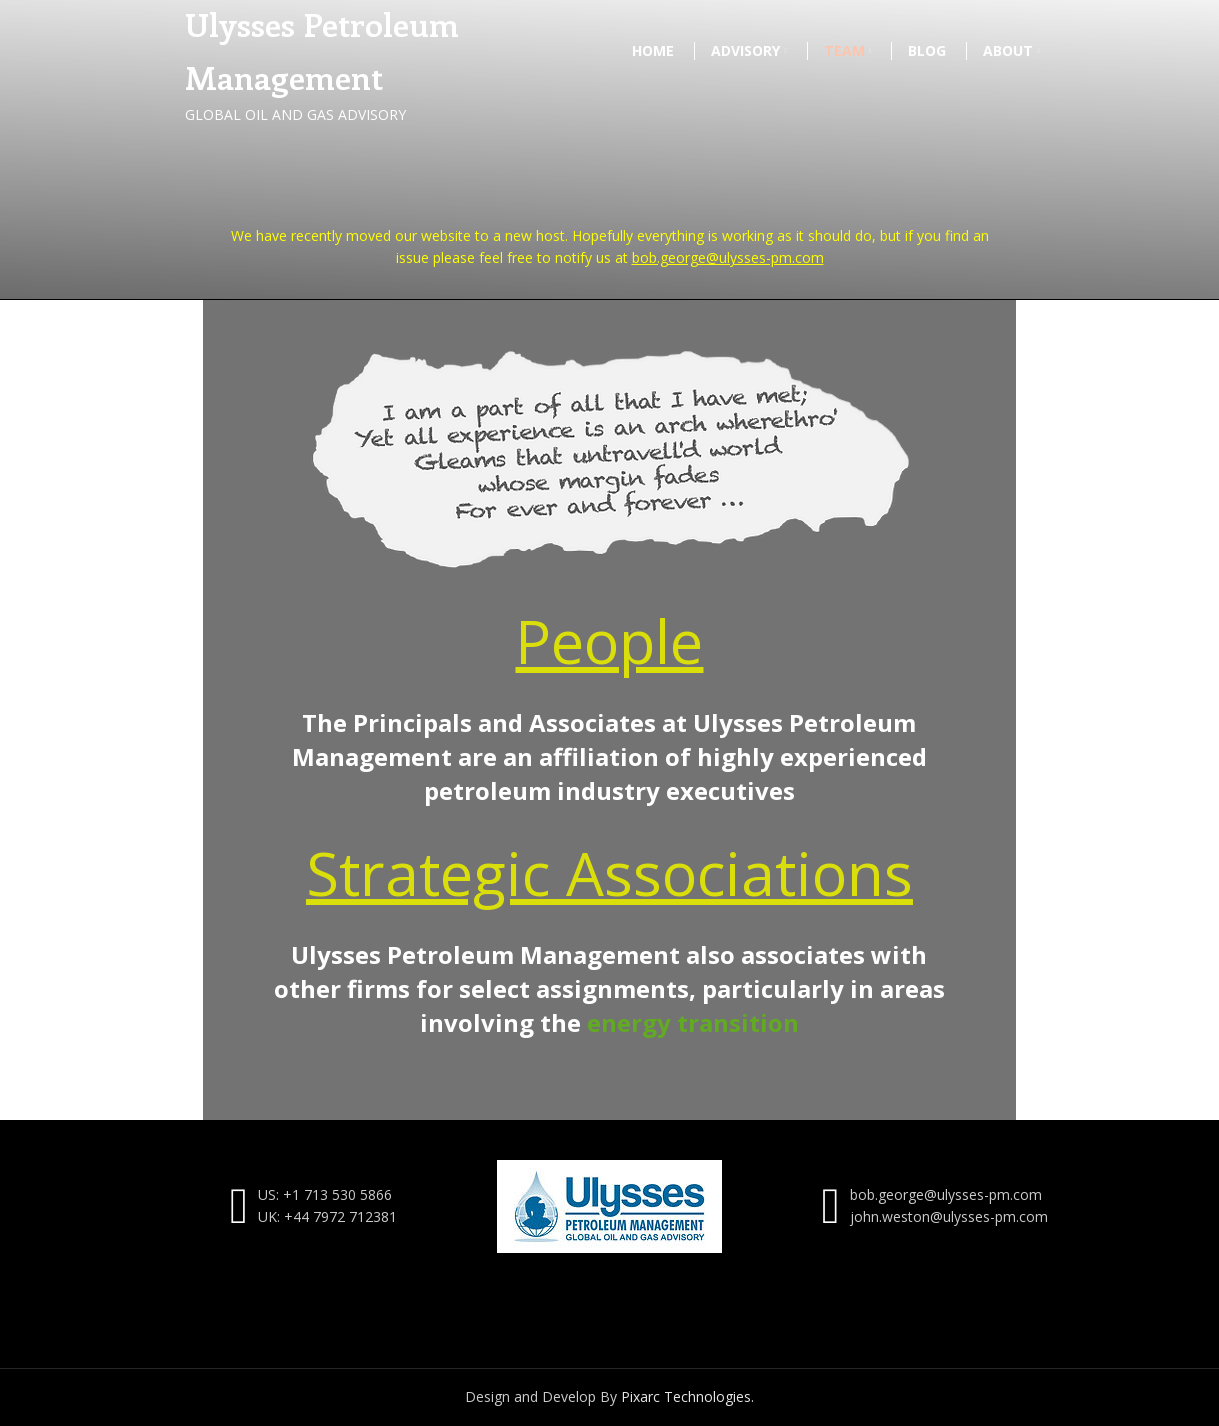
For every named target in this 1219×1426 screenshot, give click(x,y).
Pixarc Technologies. (687, 1396)
